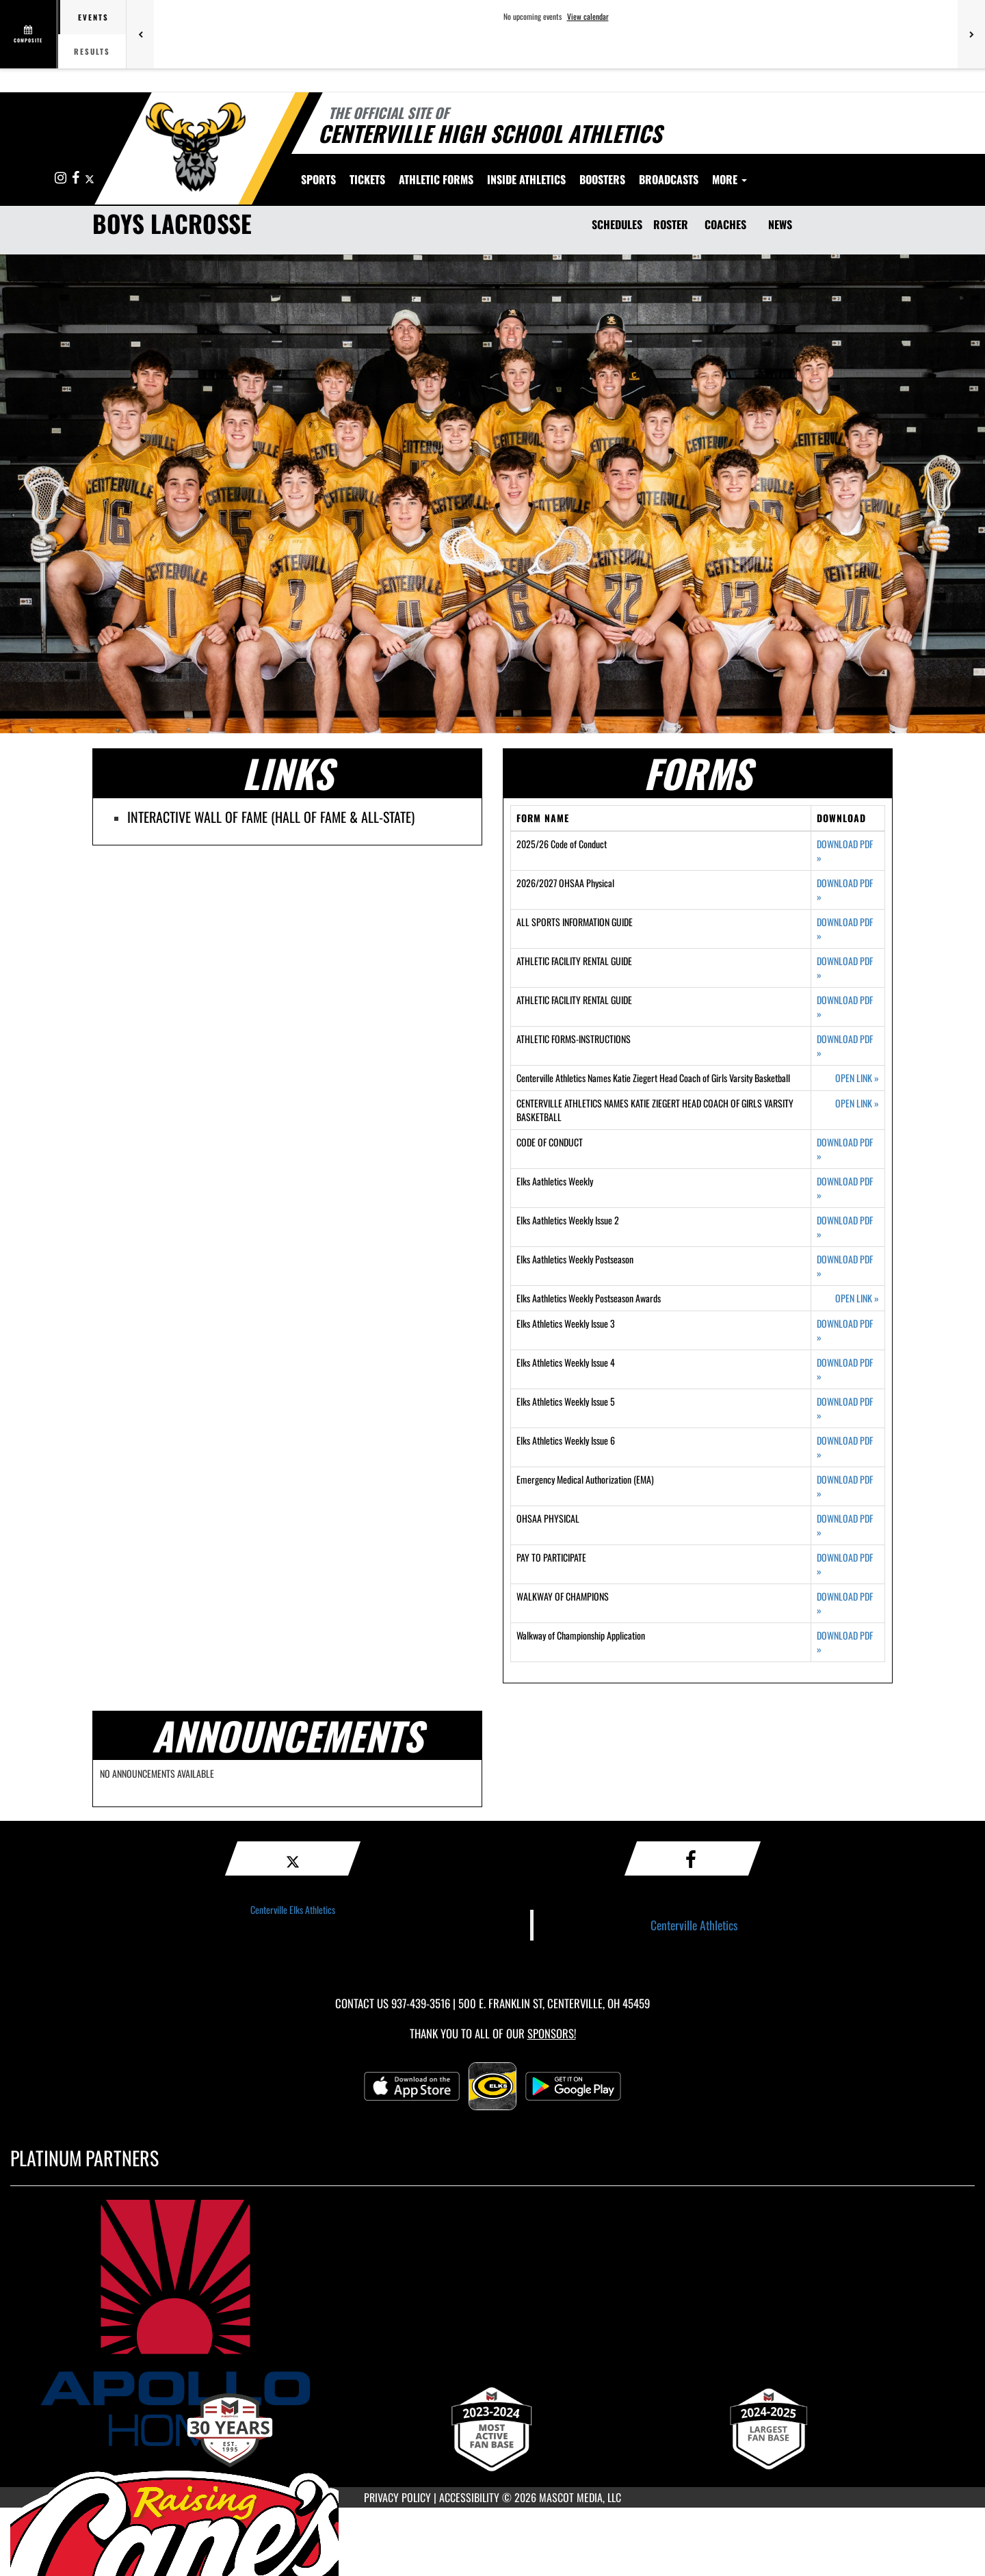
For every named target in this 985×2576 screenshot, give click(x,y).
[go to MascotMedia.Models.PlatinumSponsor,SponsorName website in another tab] (492, 2323)
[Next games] (971, 34)
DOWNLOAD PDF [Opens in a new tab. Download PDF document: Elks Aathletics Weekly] (845, 1188)
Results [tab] (92, 51)
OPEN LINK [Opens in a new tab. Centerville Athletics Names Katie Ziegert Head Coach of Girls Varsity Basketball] (857, 1078)
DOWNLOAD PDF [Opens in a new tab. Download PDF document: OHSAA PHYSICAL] (845, 1525)
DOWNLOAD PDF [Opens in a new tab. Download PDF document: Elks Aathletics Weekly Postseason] (845, 1266)
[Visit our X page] (89, 178)
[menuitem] (668, 179)
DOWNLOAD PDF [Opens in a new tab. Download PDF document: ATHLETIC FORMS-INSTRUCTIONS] (845, 1046)
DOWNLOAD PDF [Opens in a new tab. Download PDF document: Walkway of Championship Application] (845, 1642)
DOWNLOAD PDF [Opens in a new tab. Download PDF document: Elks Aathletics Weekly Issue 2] (845, 1227)
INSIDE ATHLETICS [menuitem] (526, 179)
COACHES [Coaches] (725, 224)
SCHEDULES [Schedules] (617, 224)
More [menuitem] (729, 179)
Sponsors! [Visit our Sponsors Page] (551, 2033)
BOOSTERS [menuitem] (602, 179)
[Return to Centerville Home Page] (195, 147)
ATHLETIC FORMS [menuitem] (436, 179)
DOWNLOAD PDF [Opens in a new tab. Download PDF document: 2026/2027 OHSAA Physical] (845, 890)
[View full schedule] (29, 34)
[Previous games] (140, 34)
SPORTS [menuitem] (318, 179)
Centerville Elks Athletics (292, 1909)
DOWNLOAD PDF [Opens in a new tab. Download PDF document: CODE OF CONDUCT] (845, 1149)
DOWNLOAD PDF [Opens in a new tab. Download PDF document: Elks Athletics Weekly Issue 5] (845, 1408)
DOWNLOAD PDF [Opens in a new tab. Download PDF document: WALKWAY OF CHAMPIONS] (845, 1603)
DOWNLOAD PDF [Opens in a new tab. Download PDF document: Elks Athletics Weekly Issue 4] (845, 1369)
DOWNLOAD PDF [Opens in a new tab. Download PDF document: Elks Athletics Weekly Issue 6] (845, 1447)
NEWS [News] (780, 224)
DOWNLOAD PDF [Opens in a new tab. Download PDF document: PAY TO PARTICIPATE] (845, 1564)
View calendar (588, 16)
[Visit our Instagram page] (61, 178)
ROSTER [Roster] (670, 224)
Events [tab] (93, 17)
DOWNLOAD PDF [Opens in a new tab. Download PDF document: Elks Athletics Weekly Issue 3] (845, 1330)
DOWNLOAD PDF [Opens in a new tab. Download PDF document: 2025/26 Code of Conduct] (845, 851)
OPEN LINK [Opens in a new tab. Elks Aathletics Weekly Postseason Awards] (857, 1298)
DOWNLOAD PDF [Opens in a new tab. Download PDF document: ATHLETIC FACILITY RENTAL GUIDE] (845, 968)
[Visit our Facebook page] (76, 178)
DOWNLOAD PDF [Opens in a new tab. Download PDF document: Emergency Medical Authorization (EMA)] (845, 1486)
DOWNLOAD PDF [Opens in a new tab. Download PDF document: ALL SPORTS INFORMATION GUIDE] (845, 929)
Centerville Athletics (694, 1925)
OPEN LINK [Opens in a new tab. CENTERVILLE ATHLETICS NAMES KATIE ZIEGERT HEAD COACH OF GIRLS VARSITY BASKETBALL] (857, 1103)
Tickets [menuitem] (367, 179)
